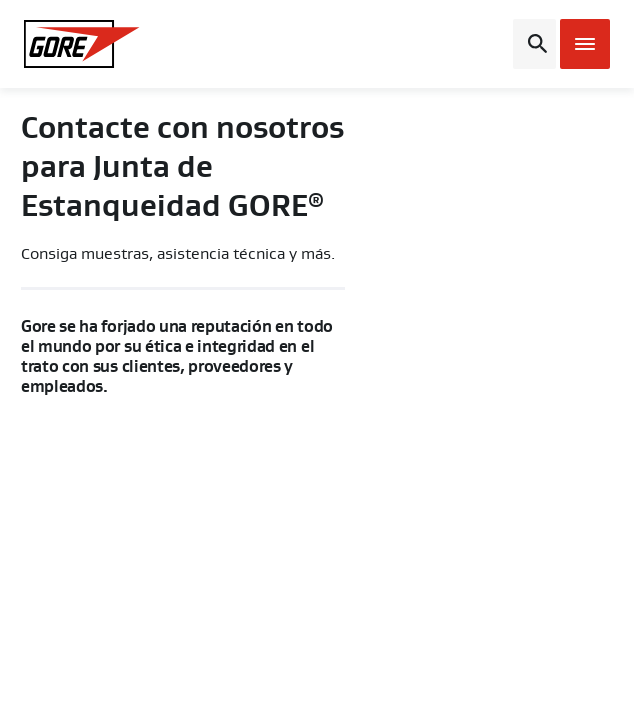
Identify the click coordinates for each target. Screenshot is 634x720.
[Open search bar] (534, 44)
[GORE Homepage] (90, 44)
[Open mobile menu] (585, 44)
